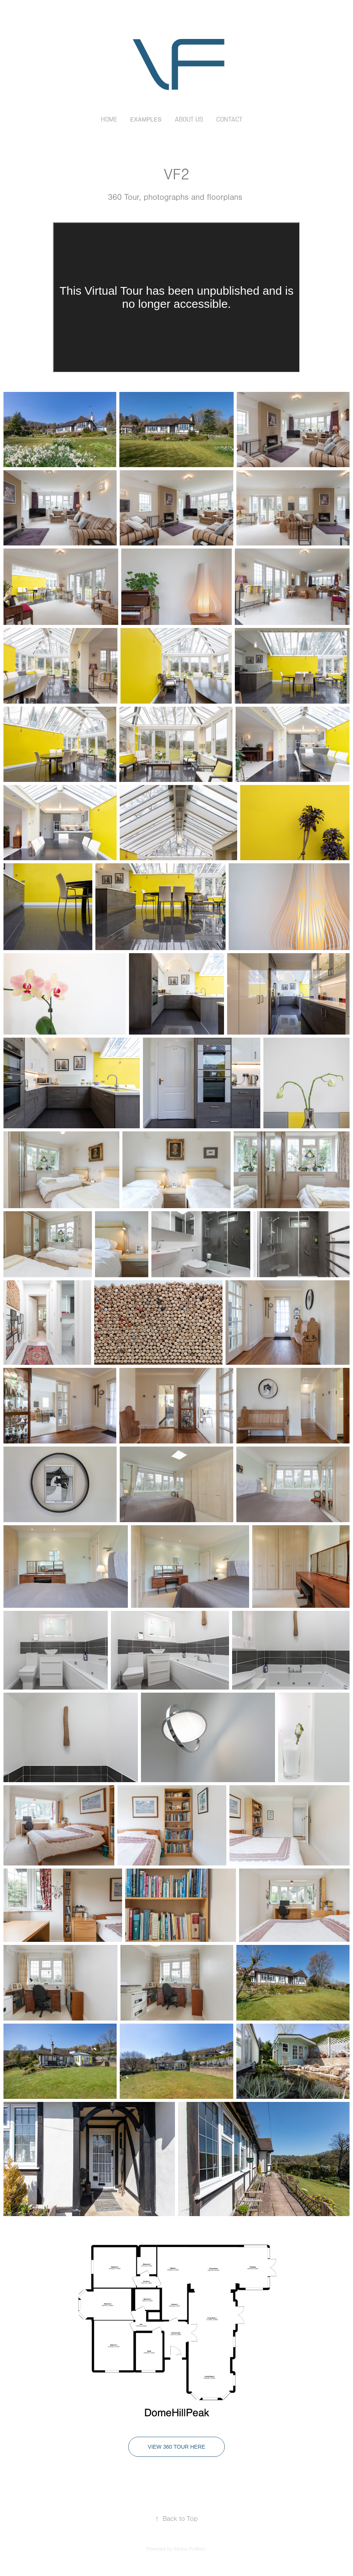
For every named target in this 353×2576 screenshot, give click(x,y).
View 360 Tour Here (176, 2447)
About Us (189, 119)
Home (109, 119)
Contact (229, 119)
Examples (145, 119)
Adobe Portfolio (189, 2549)
